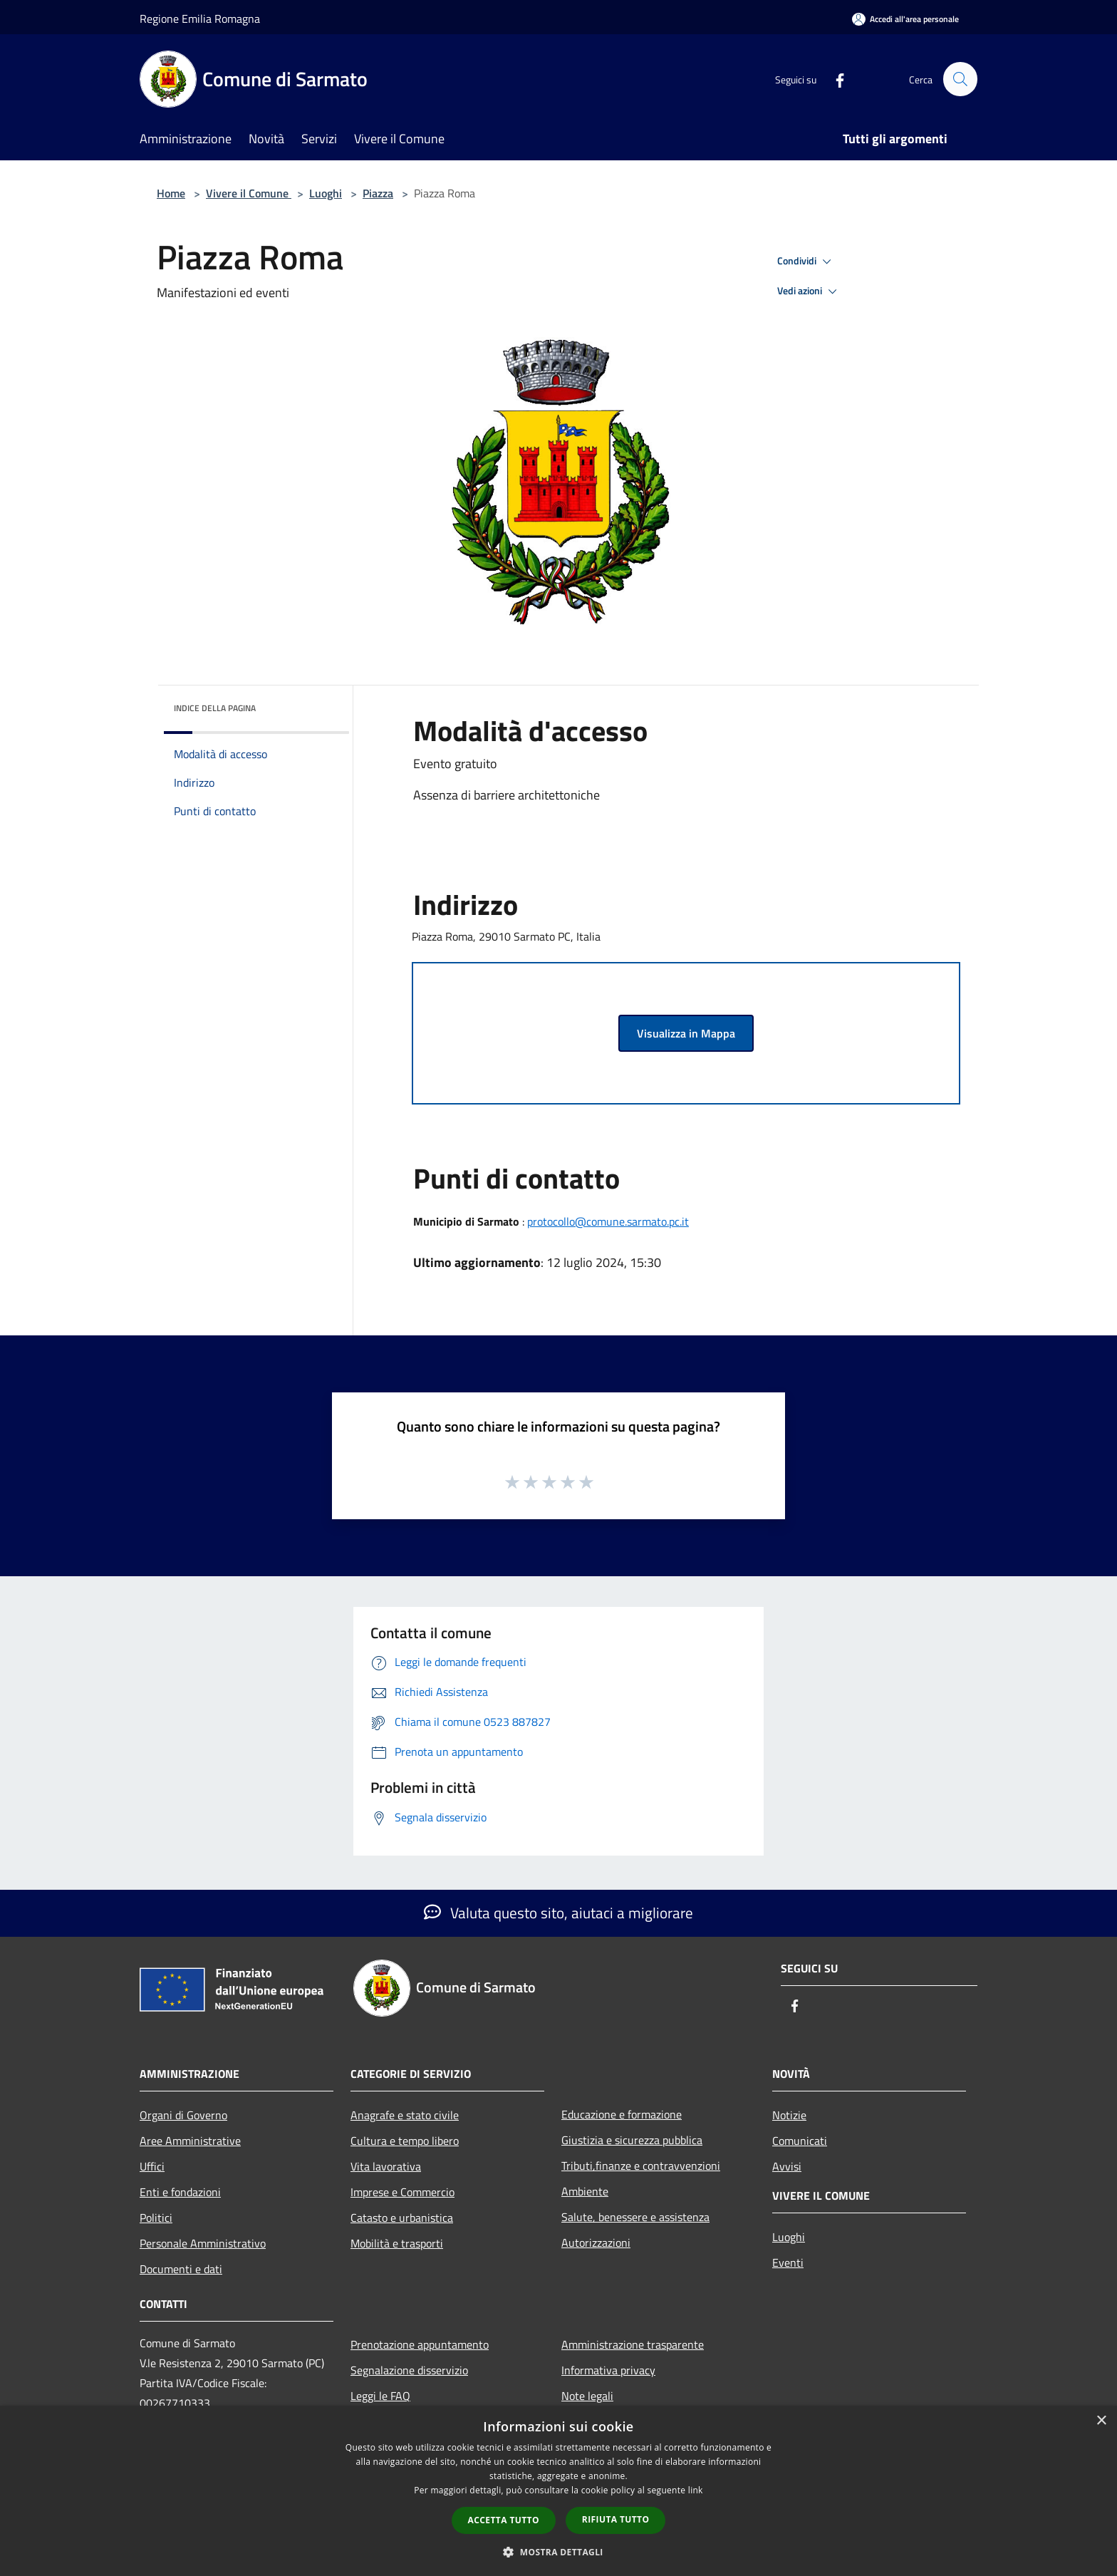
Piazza (378, 193)
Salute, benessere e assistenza (635, 2216)
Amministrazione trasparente (632, 2344)
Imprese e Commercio (402, 2191)
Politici (156, 2217)
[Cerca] (960, 79)
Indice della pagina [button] (215, 708)
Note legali (587, 2395)
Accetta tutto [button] (503, 2520)
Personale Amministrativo (203, 2243)
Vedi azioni (809, 291)
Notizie (789, 2115)
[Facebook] (833, 78)
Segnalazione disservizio (409, 2370)
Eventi (788, 2262)
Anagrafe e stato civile (404, 2115)
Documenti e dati (181, 2268)
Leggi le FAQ (380, 2395)
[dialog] (558, 2491)
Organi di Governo (183, 2115)
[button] (558, 2552)
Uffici (152, 2166)
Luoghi (325, 193)
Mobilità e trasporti (396, 2243)
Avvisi (786, 2166)
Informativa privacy (608, 2370)
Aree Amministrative (190, 2140)
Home (171, 193)
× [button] (1101, 2421)
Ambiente (584, 2191)
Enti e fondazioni (180, 2191)
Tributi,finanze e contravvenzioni (640, 2165)
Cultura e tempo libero (404, 2140)
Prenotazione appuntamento (419, 2344)
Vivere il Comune (248, 193)
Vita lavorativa (385, 2166)
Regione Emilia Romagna (200, 18)
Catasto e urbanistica (401, 2217)
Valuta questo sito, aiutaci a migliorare (558, 1912)
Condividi (806, 261)
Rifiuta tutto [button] (616, 2519)
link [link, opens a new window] (695, 2490)
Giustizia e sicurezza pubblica (631, 2139)
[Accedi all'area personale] (905, 19)
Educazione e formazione (621, 2114)
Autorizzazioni (595, 2242)
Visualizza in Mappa (686, 1033)
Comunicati (799, 2140)
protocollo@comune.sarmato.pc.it (608, 1221)
